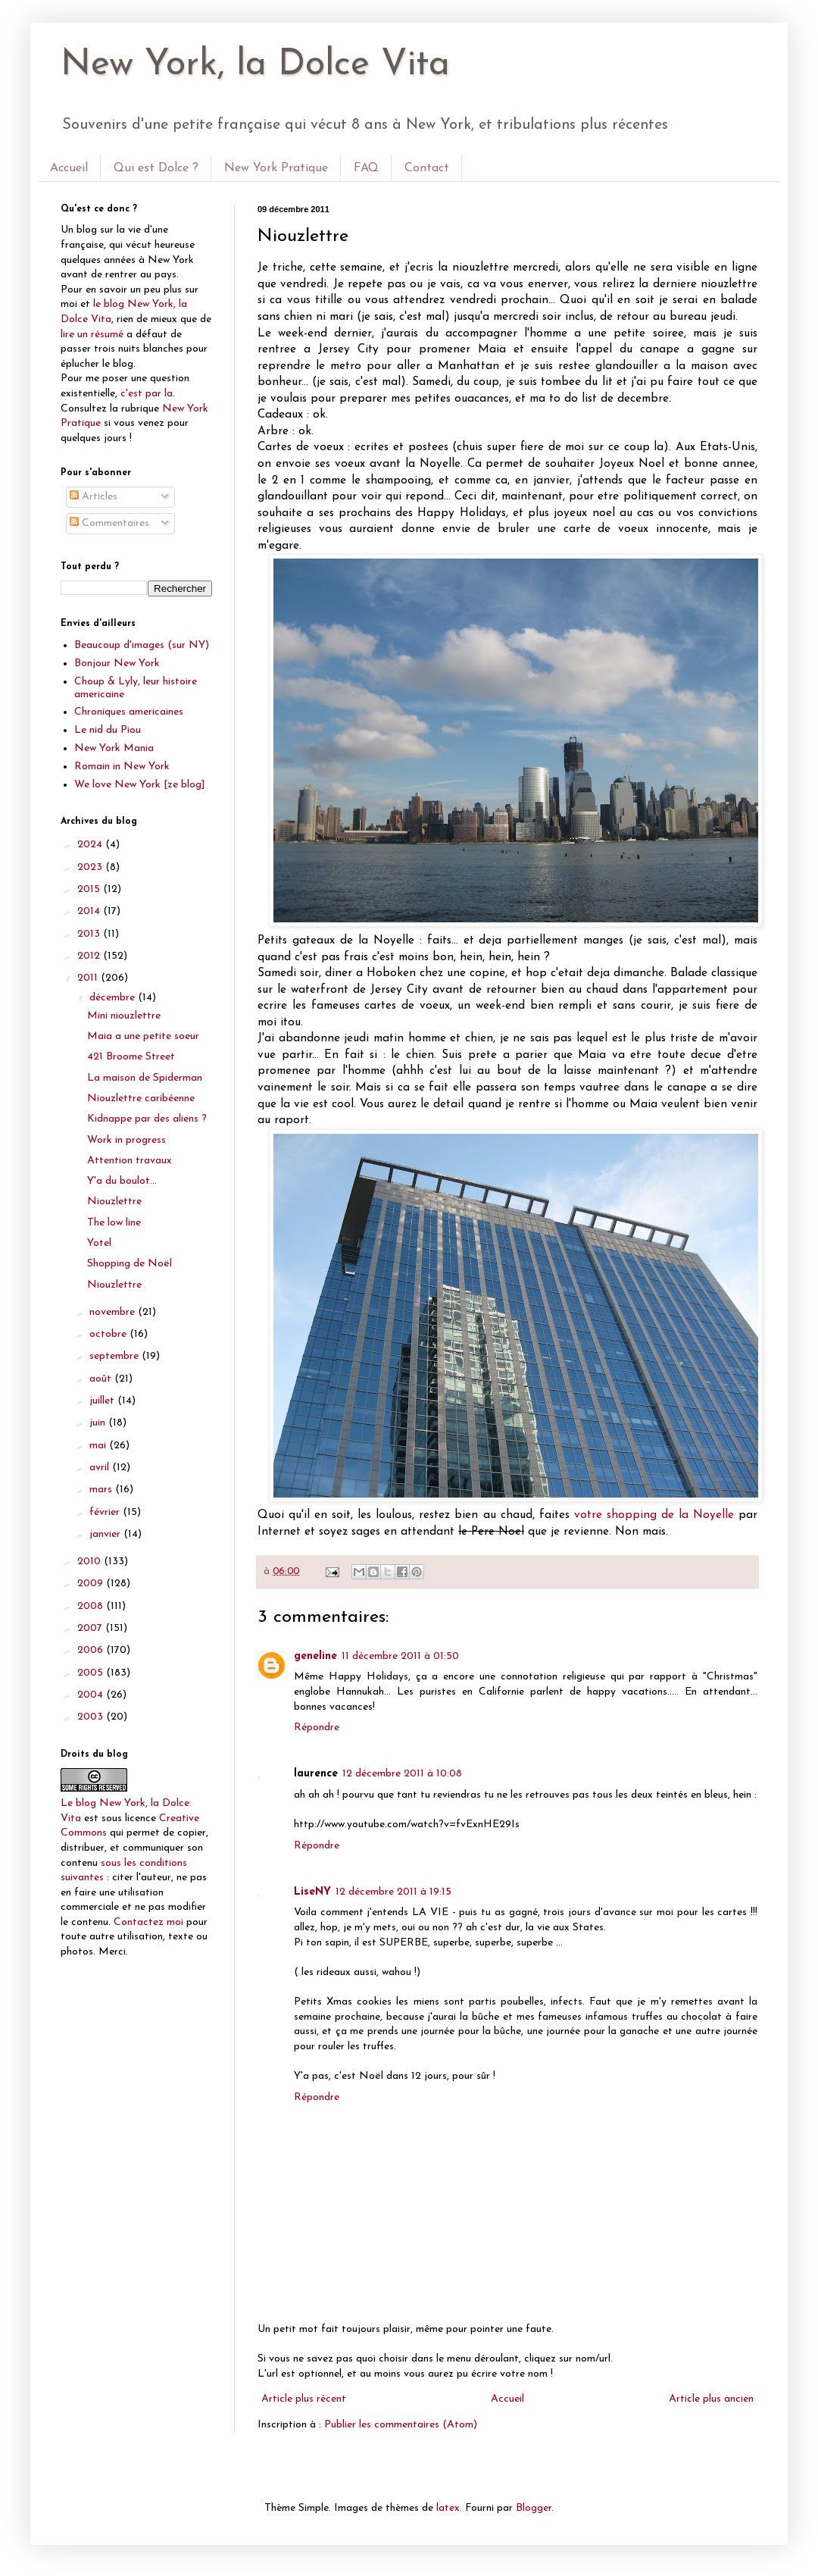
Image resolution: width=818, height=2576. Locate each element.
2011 (89, 978)
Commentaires (109, 523)
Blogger (533, 2508)
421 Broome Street (131, 1057)
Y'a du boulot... (122, 1181)
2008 (91, 1606)
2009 (91, 1583)
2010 (90, 1561)
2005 (91, 1673)
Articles (93, 496)
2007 (91, 1628)
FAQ (366, 168)
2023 (91, 867)
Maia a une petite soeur (143, 1036)
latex (448, 2508)
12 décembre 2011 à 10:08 (402, 1773)
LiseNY (312, 1892)
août (101, 1379)
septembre (115, 1356)
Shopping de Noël (129, 1263)
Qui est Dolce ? (156, 168)
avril (100, 1467)
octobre (109, 1334)
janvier (106, 1534)
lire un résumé (92, 334)
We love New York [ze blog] (139, 784)
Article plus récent (303, 2399)
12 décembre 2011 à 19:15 (393, 1892)
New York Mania (114, 748)
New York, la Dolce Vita (255, 65)
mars (102, 1489)
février (106, 1512)
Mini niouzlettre (124, 1016)
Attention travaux (129, 1160)
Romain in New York (122, 766)
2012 (90, 956)
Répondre (316, 1727)
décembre (113, 997)
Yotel (99, 1243)
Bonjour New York (117, 663)
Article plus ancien (711, 2399)
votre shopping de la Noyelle (654, 1515)
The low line (114, 1223)
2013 (90, 934)
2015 (90, 889)
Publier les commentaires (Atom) (400, 2424)
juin (98, 1423)
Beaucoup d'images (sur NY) (141, 645)
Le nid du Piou (107, 730)
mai (99, 1445)
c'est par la (146, 393)
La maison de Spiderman (144, 1078)
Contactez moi (148, 1922)
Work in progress (126, 1140)
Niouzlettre (114, 1201)
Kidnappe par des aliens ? (147, 1119)
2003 (91, 1717)
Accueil (69, 168)
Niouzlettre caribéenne (141, 1098)
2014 (90, 911)
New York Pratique (276, 168)
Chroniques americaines (128, 712)
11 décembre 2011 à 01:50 (400, 1656)
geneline (315, 1656)
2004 (91, 1695)
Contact (426, 168)
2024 (91, 844)
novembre (113, 1312)
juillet (103, 1401)
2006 (91, 1650)
